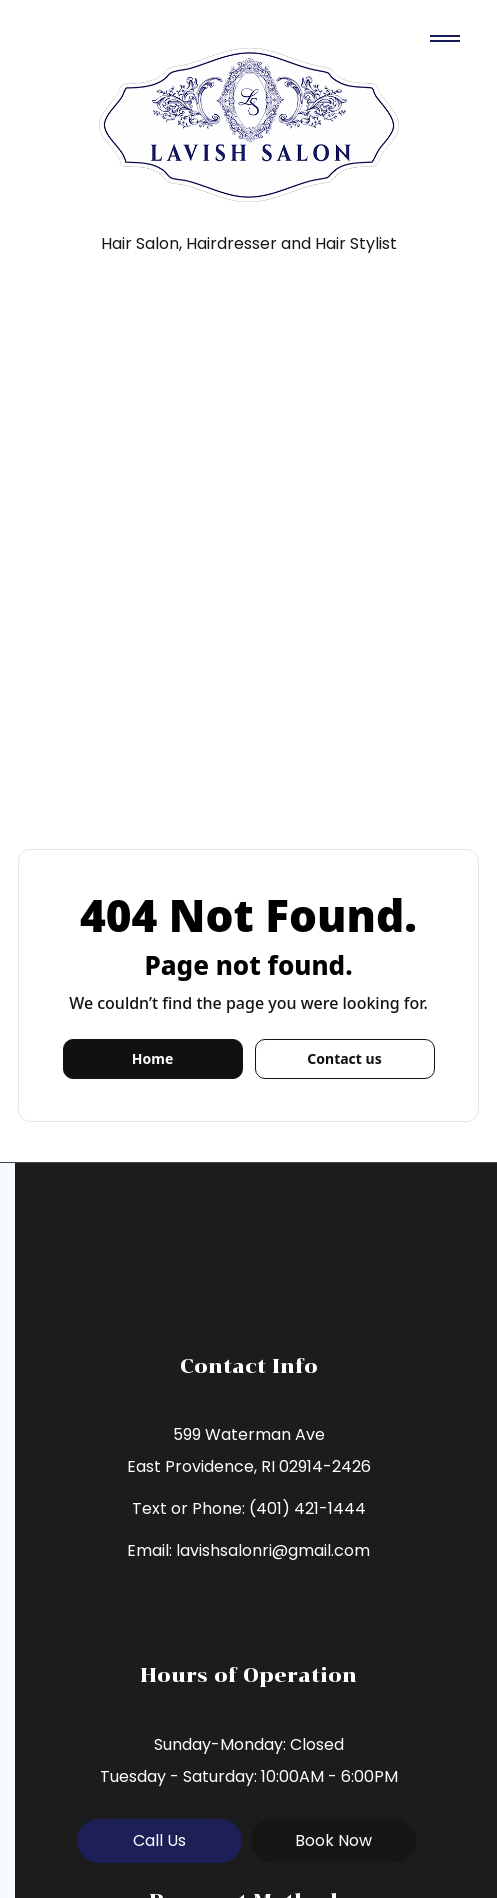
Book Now (333, 1840)
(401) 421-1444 (307, 1508)
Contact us (344, 1058)
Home (152, 1058)
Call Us (159, 1840)
